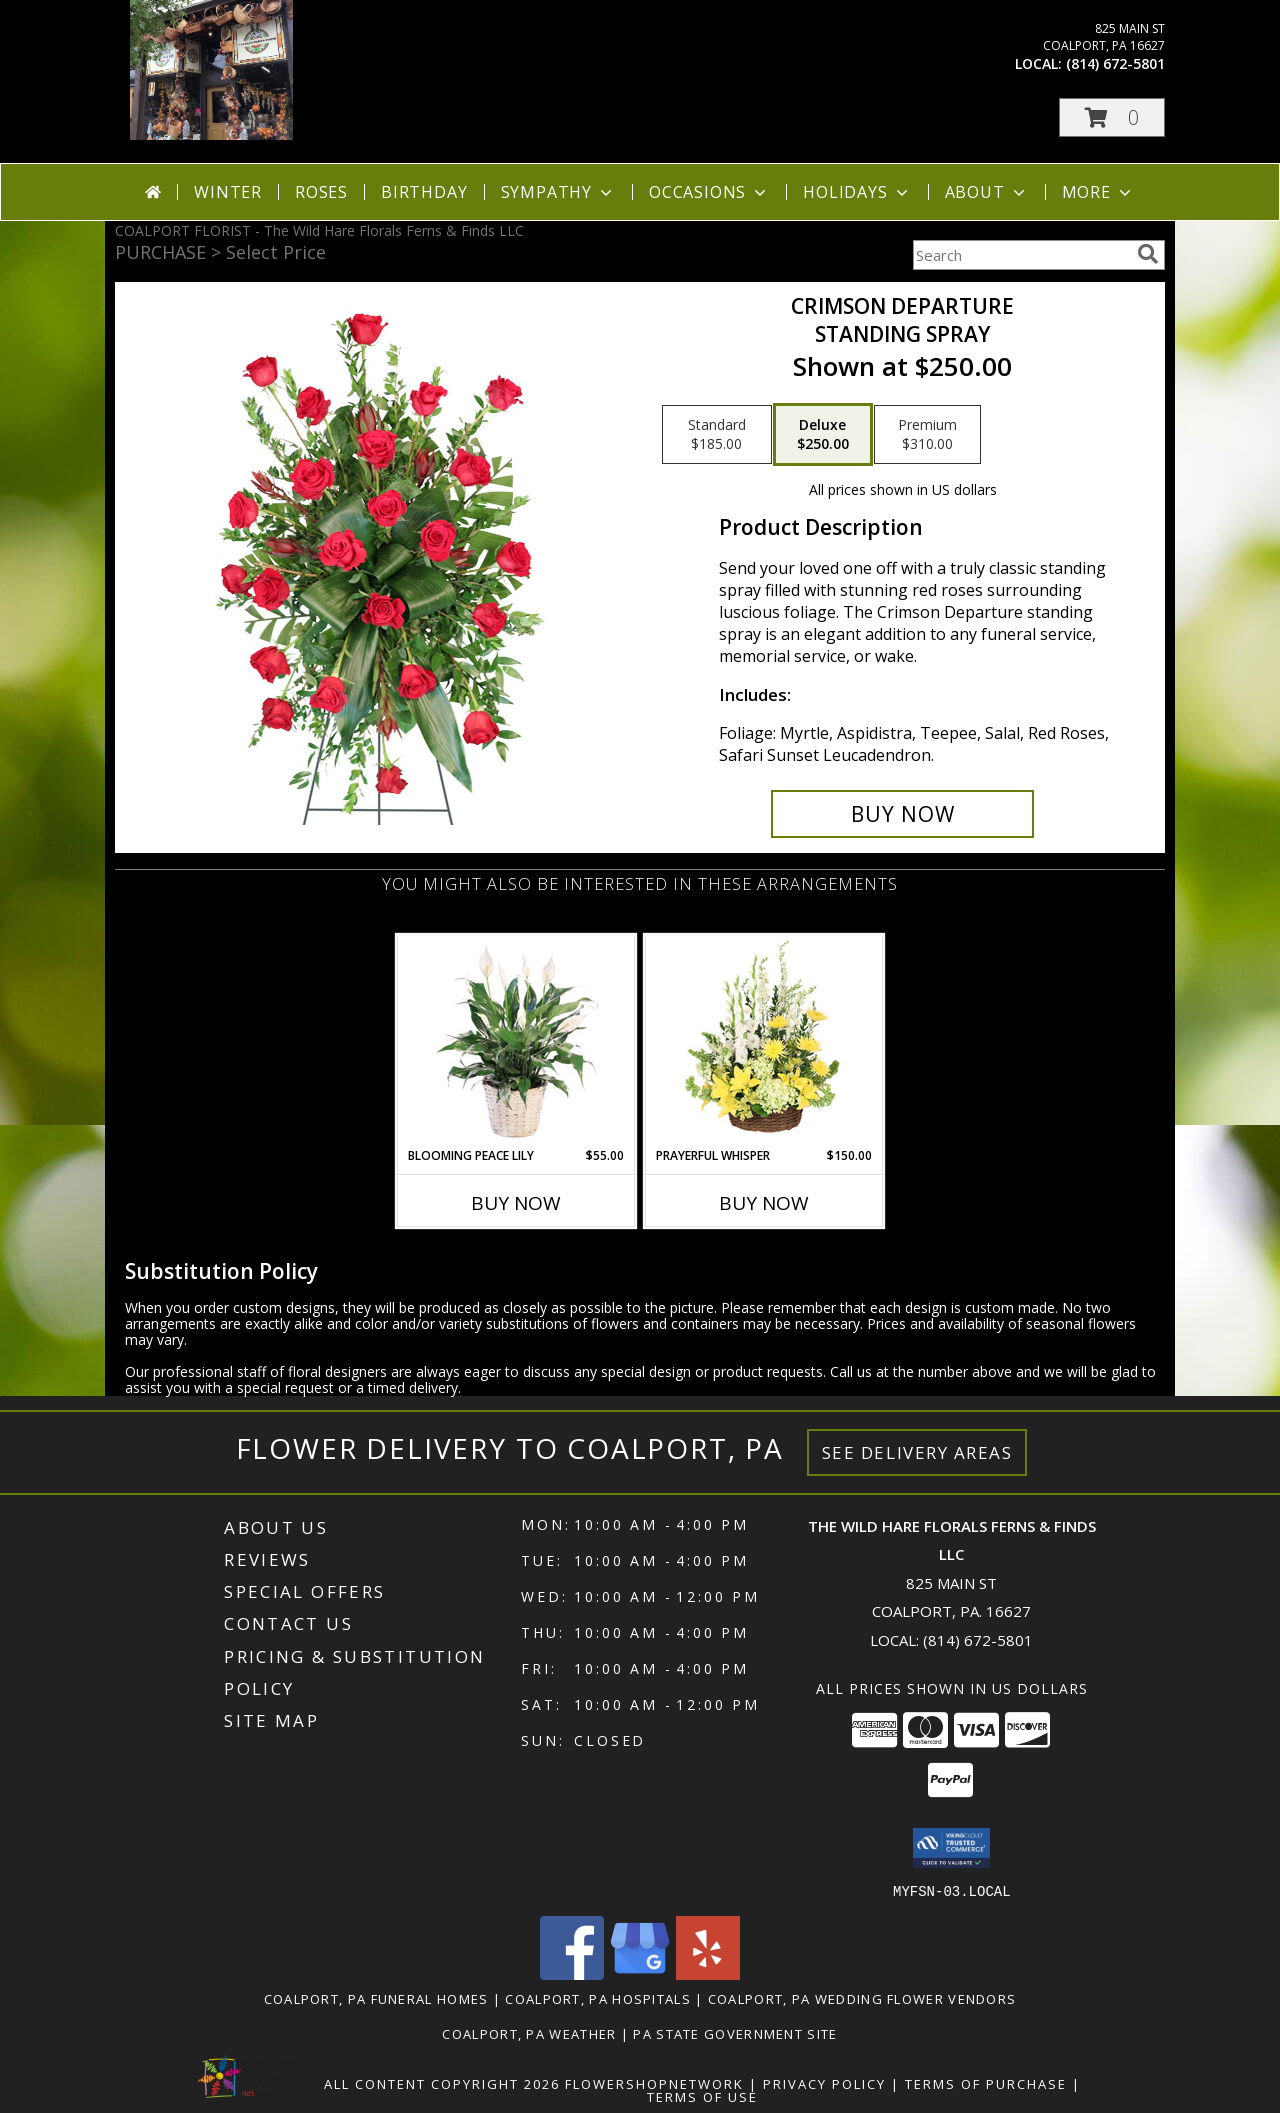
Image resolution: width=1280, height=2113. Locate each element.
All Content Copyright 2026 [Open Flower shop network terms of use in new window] (442, 2083)
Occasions (709, 192)
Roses (321, 192)
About (987, 192)
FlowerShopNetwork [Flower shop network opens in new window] (654, 2083)
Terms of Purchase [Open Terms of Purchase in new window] (986, 2083)
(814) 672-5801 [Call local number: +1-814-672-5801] (1115, 63)
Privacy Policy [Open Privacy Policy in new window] (824, 2083)
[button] (1112, 117)
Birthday (424, 192)
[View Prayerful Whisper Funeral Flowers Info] (764, 1041)
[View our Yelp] (708, 1973)
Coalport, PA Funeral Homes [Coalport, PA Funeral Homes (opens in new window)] (376, 1998)
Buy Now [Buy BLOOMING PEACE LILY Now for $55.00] (516, 1203)
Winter (228, 192)
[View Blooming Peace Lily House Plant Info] (516, 1041)
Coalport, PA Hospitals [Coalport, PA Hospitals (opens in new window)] (598, 1998)
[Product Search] (1021, 255)
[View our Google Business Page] (640, 1973)
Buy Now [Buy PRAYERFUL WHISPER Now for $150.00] (764, 1203)
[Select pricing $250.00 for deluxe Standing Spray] (823, 435)
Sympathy (558, 192)
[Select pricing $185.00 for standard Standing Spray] (717, 435)
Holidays (857, 192)
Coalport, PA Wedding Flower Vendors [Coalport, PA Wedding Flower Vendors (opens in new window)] (862, 1998)
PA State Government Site (735, 2033)
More (1098, 192)
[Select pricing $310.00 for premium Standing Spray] (927, 435)
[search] (1148, 254)
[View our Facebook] (572, 1973)
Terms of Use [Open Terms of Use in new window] (702, 2096)
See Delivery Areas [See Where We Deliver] (917, 1452)
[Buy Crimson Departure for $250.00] (902, 814)
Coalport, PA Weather (529, 2033)
